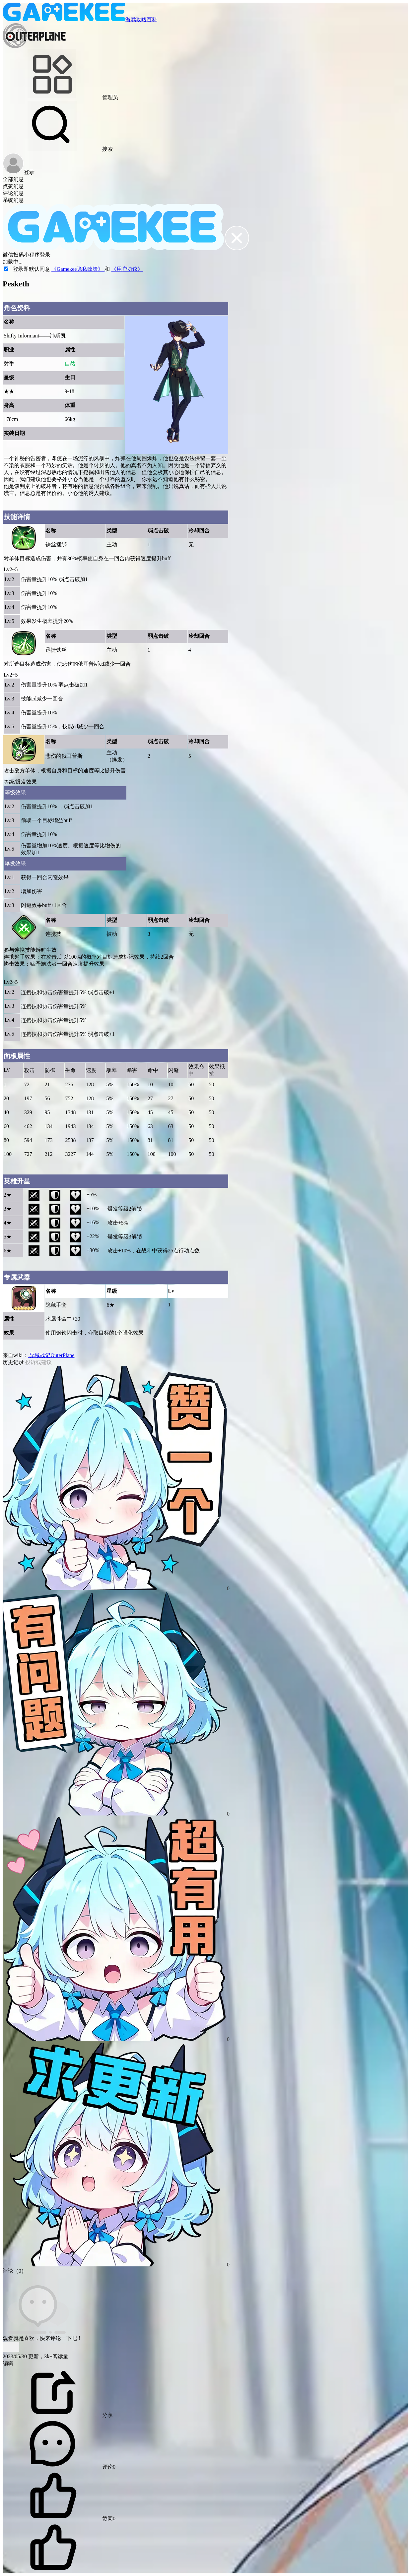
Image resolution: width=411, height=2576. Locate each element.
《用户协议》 (127, 269)
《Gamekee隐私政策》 (77, 269)
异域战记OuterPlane (51, 1355)
